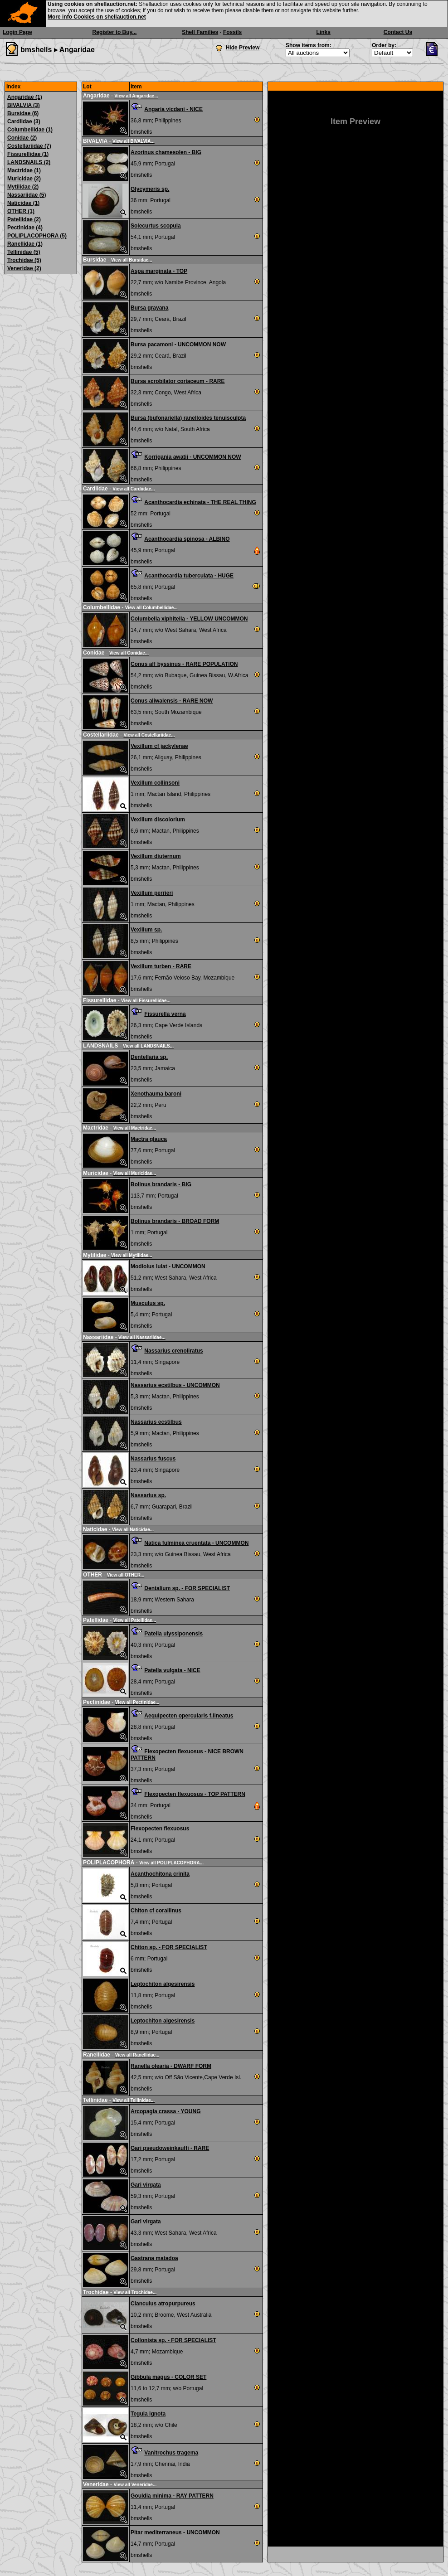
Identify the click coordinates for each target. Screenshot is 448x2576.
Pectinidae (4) (25, 227)
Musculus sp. (148, 1303)
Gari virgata (146, 2185)
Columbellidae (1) (30, 129)
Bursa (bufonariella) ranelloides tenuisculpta (188, 418)
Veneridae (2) (24, 268)
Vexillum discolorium (158, 819)
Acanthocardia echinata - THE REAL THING (200, 502)
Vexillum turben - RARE (161, 966)
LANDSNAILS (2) (28, 162)
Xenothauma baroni (156, 1094)
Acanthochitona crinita (160, 1874)
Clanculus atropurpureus (163, 2303)
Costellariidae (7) (29, 146)
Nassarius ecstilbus (156, 1422)
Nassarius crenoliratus (173, 1351)
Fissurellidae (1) (28, 154)
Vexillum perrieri (152, 893)
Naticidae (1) (23, 203)
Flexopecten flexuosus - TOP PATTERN (194, 1794)
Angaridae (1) (24, 97)
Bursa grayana (149, 308)
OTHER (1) (20, 211)
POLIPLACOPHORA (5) (37, 236)
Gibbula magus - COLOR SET (168, 2377)
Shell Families (200, 32)
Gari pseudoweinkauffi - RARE (170, 2148)
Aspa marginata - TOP (159, 271)
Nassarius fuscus (153, 1458)
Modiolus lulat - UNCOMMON (168, 1266)
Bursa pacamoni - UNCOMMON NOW (178, 344)
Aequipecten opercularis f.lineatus (188, 1715)
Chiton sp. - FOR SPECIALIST (169, 1947)
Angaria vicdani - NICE (173, 109)
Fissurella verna (164, 1014)
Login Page (17, 32)
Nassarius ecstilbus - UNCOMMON (175, 1385)
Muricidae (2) (24, 178)
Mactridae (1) (24, 170)
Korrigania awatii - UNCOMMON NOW (192, 457)
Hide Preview (243, 47)
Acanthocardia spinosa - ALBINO (186, 539)
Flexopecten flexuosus (160, 1828)
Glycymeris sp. (150, 189)
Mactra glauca (149, 1139)
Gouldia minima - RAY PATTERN (172, 2496)
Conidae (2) (22, 138)
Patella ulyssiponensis (173, 1633)
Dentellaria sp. (149, 1057)
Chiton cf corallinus (156, 1910)
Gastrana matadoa (154, 2258)
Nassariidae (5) (26, 195)
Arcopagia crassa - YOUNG (166, 2111)
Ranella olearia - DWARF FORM (171, 2066)
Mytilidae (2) (23, 187)
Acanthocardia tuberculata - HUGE (189, 575)
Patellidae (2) (24, 219)
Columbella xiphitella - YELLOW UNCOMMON (189, 619)
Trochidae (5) (24, 260)
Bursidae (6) (23, 113)
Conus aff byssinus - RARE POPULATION (184, 664)
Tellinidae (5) (23, 252)
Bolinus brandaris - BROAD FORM (175, 1221)
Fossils (232, 32)
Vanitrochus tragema (171, 2453)
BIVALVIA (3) (23, 105)
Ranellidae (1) (25, 244)
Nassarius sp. (148, 1495)
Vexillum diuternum (156, 856)
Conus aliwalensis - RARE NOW (172, 701)
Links (324, 32)
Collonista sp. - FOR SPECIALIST (173, 2340)
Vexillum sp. (146, 930)
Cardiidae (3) (23, 121)
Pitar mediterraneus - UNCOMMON (175, 2532)
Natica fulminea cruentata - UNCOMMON (196, 1543)
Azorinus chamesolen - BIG (166, 152)
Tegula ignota (148, 2414)
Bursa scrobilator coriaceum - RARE (177, 381)
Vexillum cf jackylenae (159, 746)
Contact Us (398, 32)
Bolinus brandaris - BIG (161, 1184)
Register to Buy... (115, 32)
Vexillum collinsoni (155, 783)
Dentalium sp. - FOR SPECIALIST (187, 1588)
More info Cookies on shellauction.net (97, 17)
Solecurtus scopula (156, 226)
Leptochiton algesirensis (163, 1984)
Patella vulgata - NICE (172, 1670)
